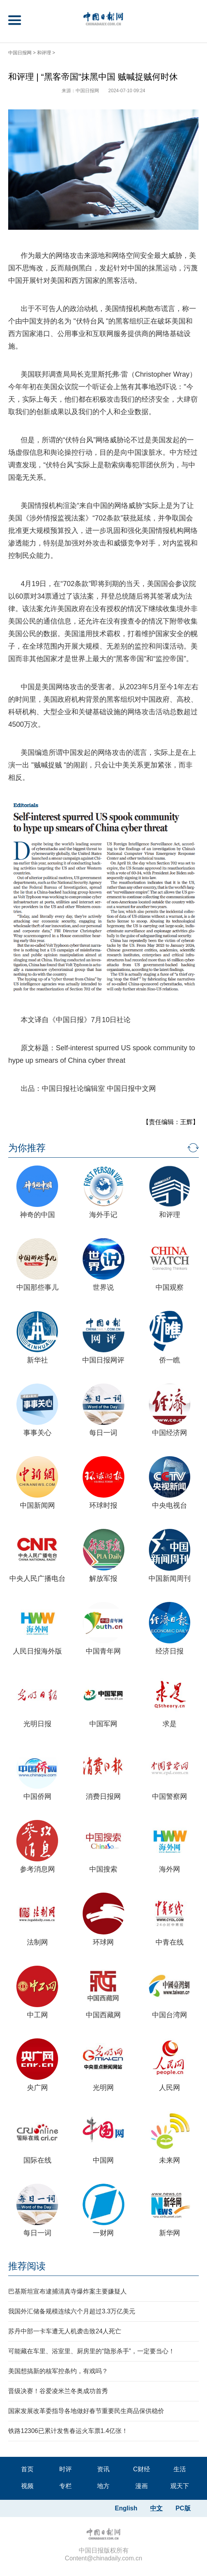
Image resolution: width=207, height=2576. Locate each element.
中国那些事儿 (37, 1287)
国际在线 (37, 2160)
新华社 (37, 1360)
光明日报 (37, 1724)
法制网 (37, 1942)
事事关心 (37, 1433)
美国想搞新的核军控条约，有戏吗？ (58, 2371)
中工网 (37, 2015)
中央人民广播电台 (37, 1578)
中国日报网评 (103, 1360)
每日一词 (103, 1433)
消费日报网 (103, 1796)
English (126, 2508)
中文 (156, 2508)
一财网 (103, 2233)
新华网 (169, 2233)
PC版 (182, 2508)
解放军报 (103, 1578)
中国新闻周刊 (170, 1578)
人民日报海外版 (37, 1651)
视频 (27, 2486)
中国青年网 (103, 1651)
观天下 (179, 2486)
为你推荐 (27, 1147)
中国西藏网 (103, 2015)
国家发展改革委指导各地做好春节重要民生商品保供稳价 (86, 2411)
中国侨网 (37, 1796)
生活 (179, 2469)
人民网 (169, 2088)
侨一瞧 (169, 1360)
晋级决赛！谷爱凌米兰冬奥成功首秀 (58, 2391)
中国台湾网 (169, 2015)
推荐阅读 (27, 2266)
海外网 (169, 1869)
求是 (170, 1724)
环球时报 (103, 1505)
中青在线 (170, 1942)
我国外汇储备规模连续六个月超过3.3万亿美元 (71, 2311)
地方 (103, 2486)
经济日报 (170, 1651)
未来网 (169, 2160)
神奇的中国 (37, 1215)
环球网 (103, 1942)
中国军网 (103, 1724)
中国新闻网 (37, 1505)
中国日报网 (20, 52)
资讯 (103, 2469)
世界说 (103, 1287)
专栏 (65, 2486)
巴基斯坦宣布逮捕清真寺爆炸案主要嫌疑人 (67, 2291)
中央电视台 (169, 1505)
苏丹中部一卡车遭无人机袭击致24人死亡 (64, 2331)
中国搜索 (103, 1869)
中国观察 (170, 1287)
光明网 (103, 2088)
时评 (65, 2469)
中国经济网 (169, 1433)
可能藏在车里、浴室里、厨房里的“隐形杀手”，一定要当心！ (91, 2351)
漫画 (141, 2486)
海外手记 (103, 1215)
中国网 (103, 2160)
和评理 (44, 52)
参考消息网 (37, 1869)
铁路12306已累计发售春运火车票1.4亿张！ (68, 2431)
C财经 (141, 2469)
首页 (27, 2469)
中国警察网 (169, 1796)
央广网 (37, 2088)
